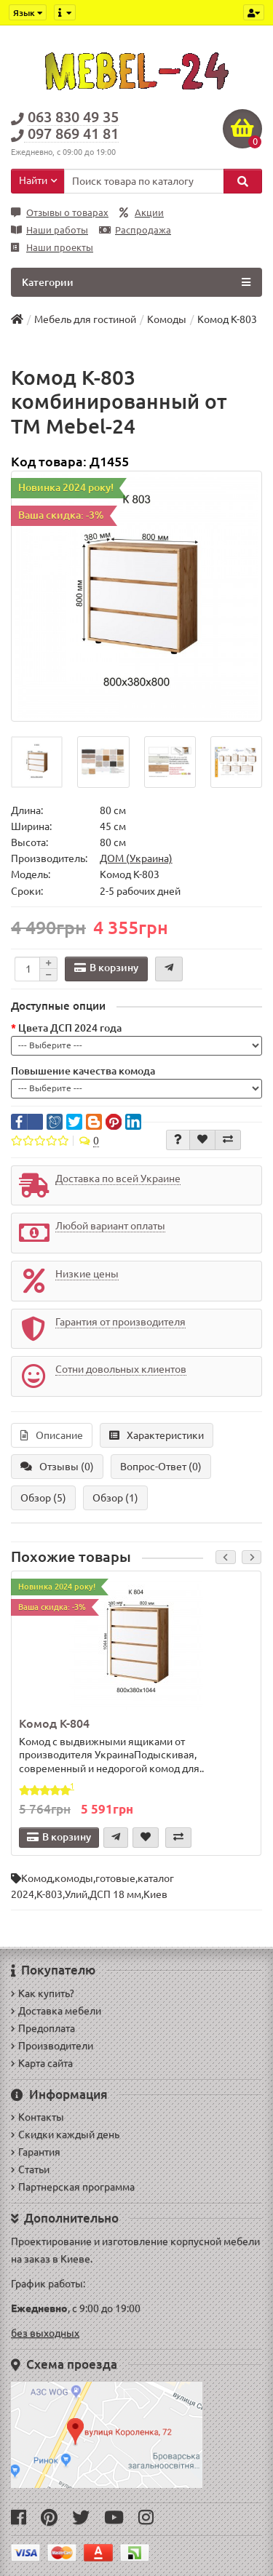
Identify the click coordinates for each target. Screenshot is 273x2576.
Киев (155, 1894)
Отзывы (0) (57, 1466)
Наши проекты (52, 247)
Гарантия (35, 2152)
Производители (52, 2045)
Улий (76, 1894)
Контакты (37, 2117)
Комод (36, 1878)
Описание (51, 1435)
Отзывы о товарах (59, 212)
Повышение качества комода (83, 1071)
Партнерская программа (73, 2187)
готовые (115, 1878)
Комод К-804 (54, 1723)
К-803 (49, 1894)
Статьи (30, 2169)
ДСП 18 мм (115, 1894)
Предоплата (43, 2028)
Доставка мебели (56, 2011)
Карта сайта (42, 2063)
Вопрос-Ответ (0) (161, 1466)
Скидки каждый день (65, 2134)
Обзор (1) (115, 1498)
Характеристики (156, 1435)
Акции (141, 212)
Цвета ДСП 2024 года (70, 1028)
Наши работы (49, 230)
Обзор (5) (43, 1498)
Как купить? (42, 1993)
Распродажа (135, 230)
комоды (74, 1878)
